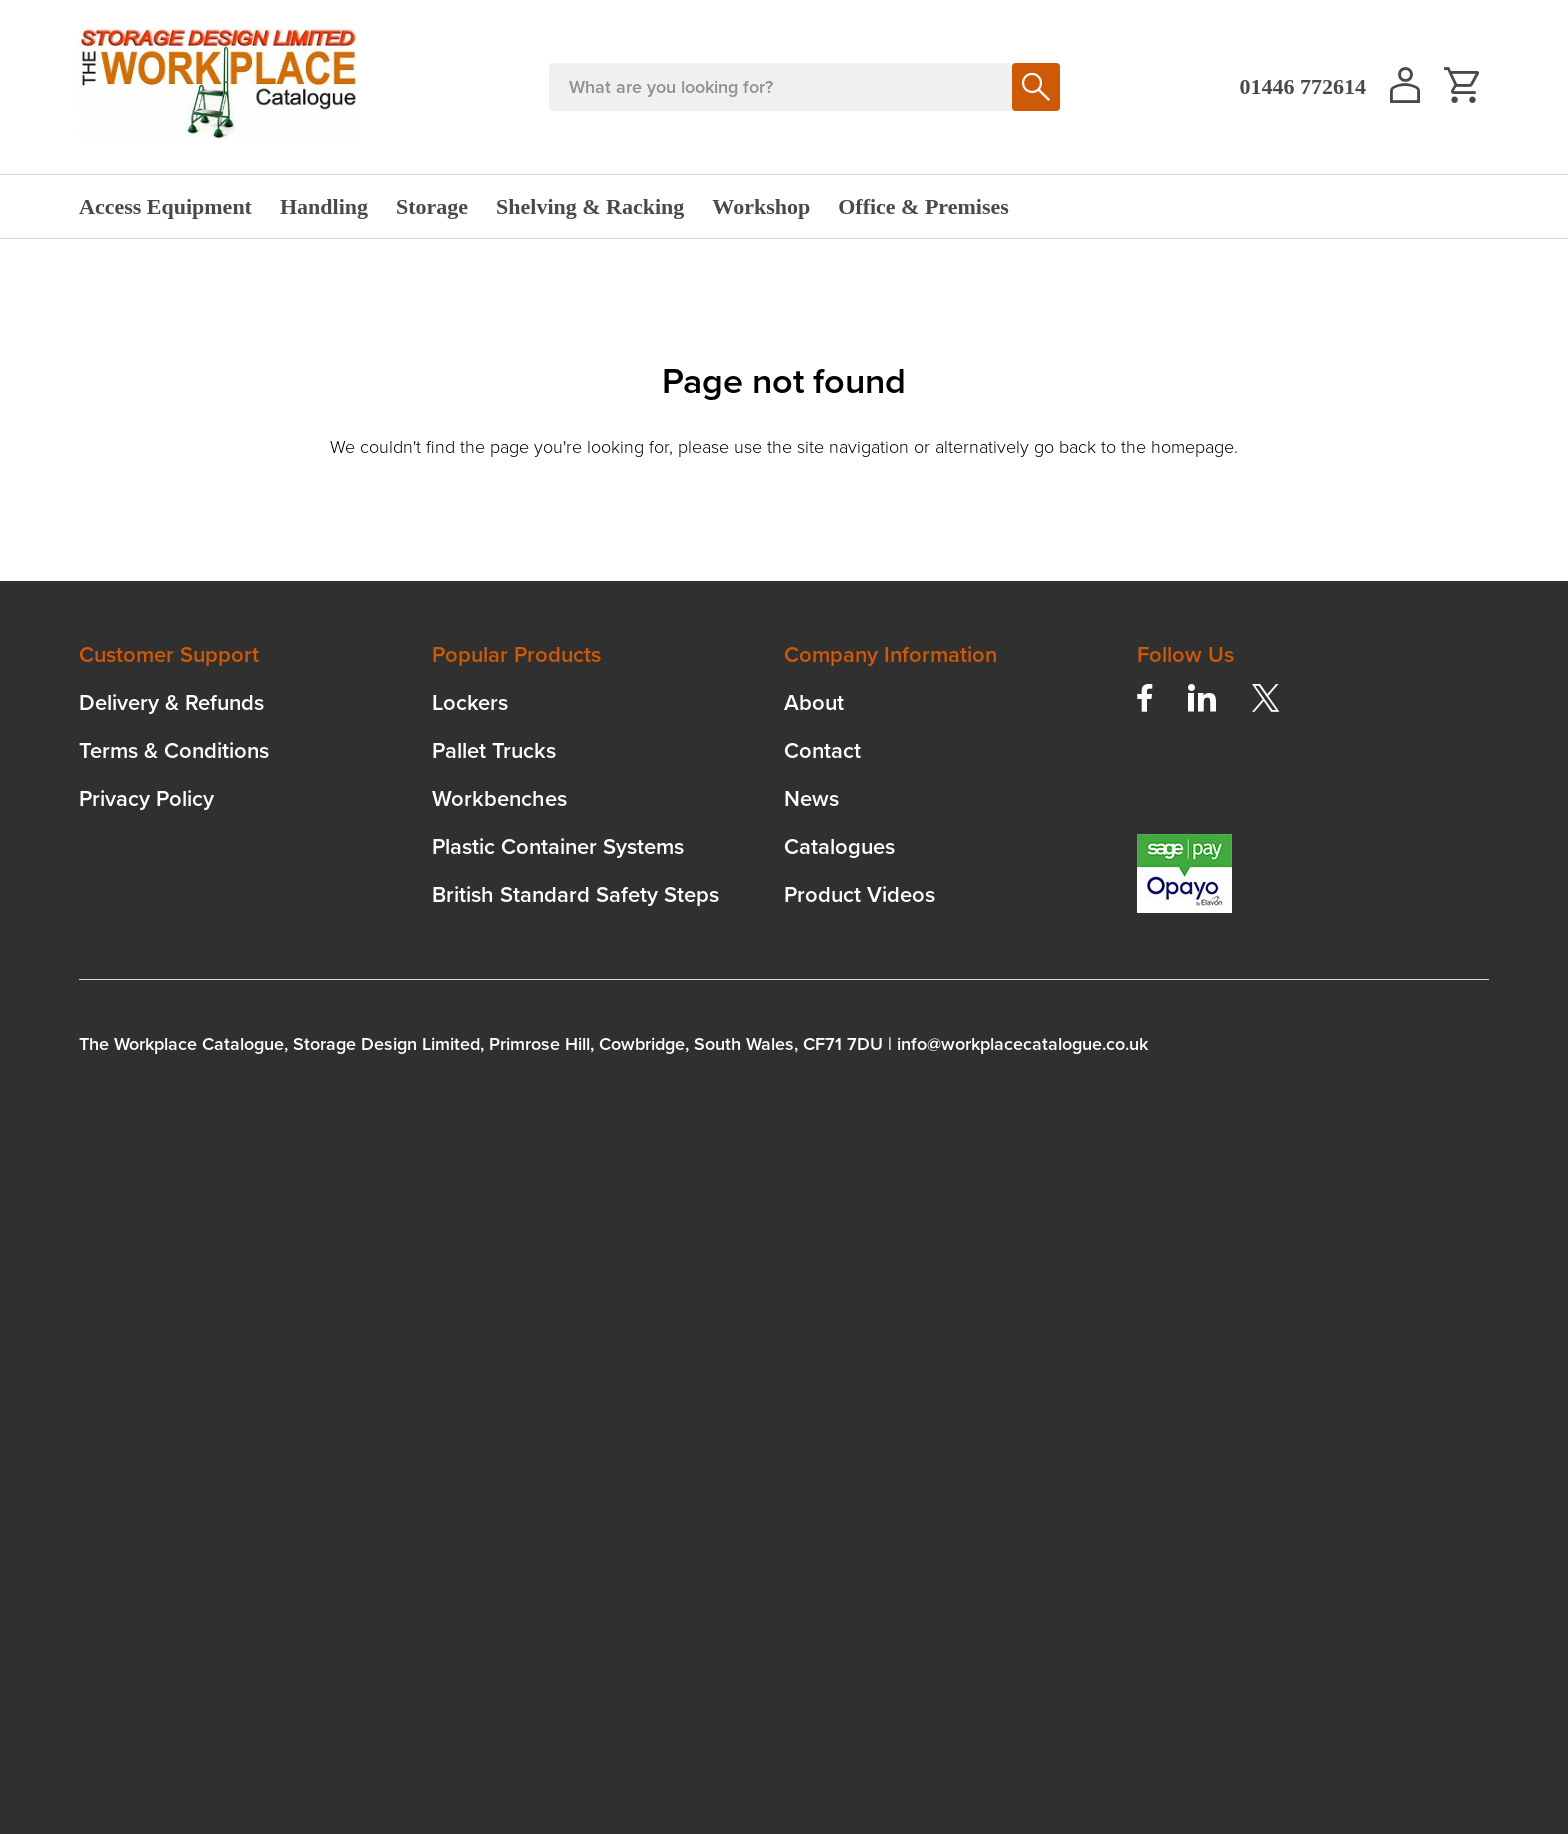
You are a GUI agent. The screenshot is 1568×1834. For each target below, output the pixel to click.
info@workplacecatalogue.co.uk (1022, 1044)
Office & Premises (923, 206)
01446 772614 (1303, 86)
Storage (432, 206)
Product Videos (859, 894)
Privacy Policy (146, 798)
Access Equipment (165, 206)
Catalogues (839, 846)
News (811, 798)
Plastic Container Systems (558, 846)
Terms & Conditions (174, 750)
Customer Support (169, 654)
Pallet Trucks (494, 750)
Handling (324, 206)
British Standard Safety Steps (575, 894)
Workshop (761, 206)
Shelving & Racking (590, 206)
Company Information (890, 654)
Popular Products (516, 654)
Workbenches (499, 798)
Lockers (470, 702)
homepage (1192, 447)
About (814, 702)
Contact (822, 750)
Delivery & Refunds (171, 702)
